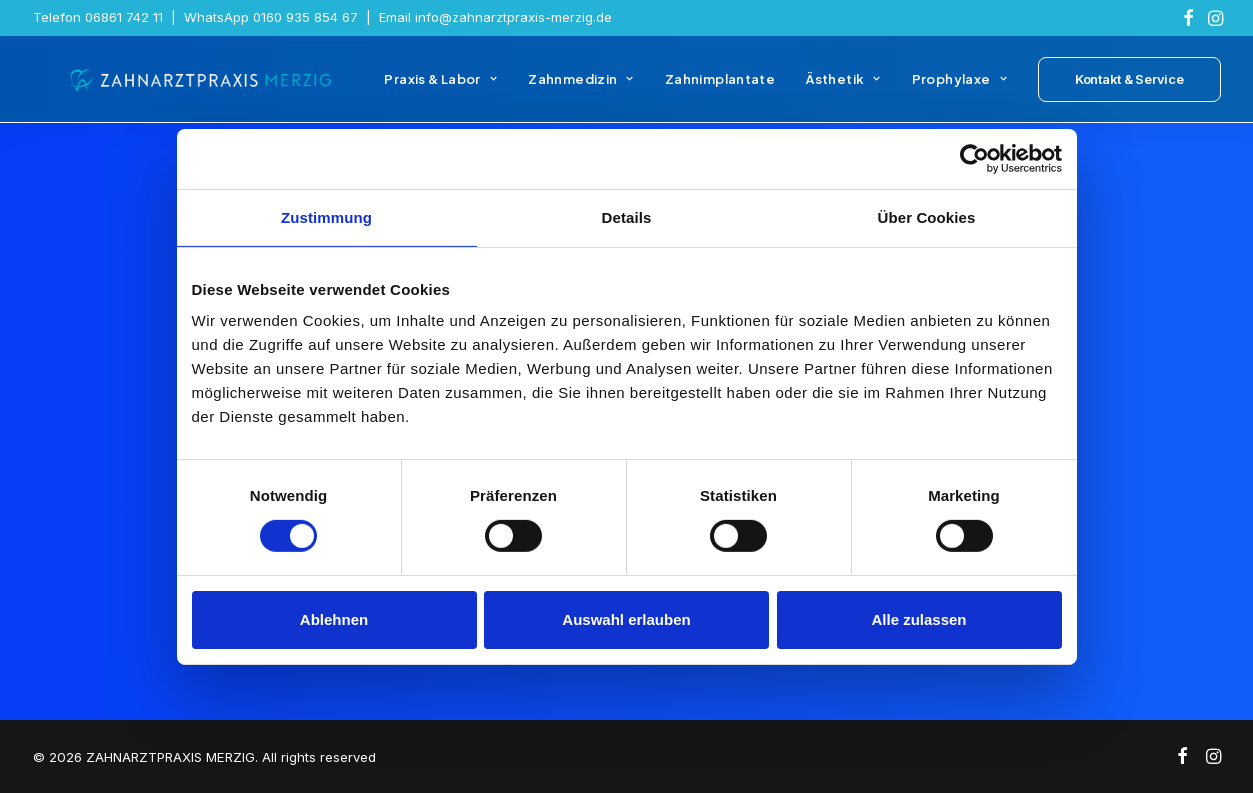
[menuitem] (1188, 18)
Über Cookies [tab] (927, 216)
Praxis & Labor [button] (440, 88)
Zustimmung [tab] (326, 216)
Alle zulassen (918, 619)
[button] (1188, 18)
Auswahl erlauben (626, 619)
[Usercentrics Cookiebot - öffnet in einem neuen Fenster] (974, 158)
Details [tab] (627, 216)
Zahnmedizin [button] (581, 88)
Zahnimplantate (720, 88)
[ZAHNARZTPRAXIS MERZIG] (187, 88)
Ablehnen (334, 619)
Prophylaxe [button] (959, 88)
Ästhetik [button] (843, 88)
